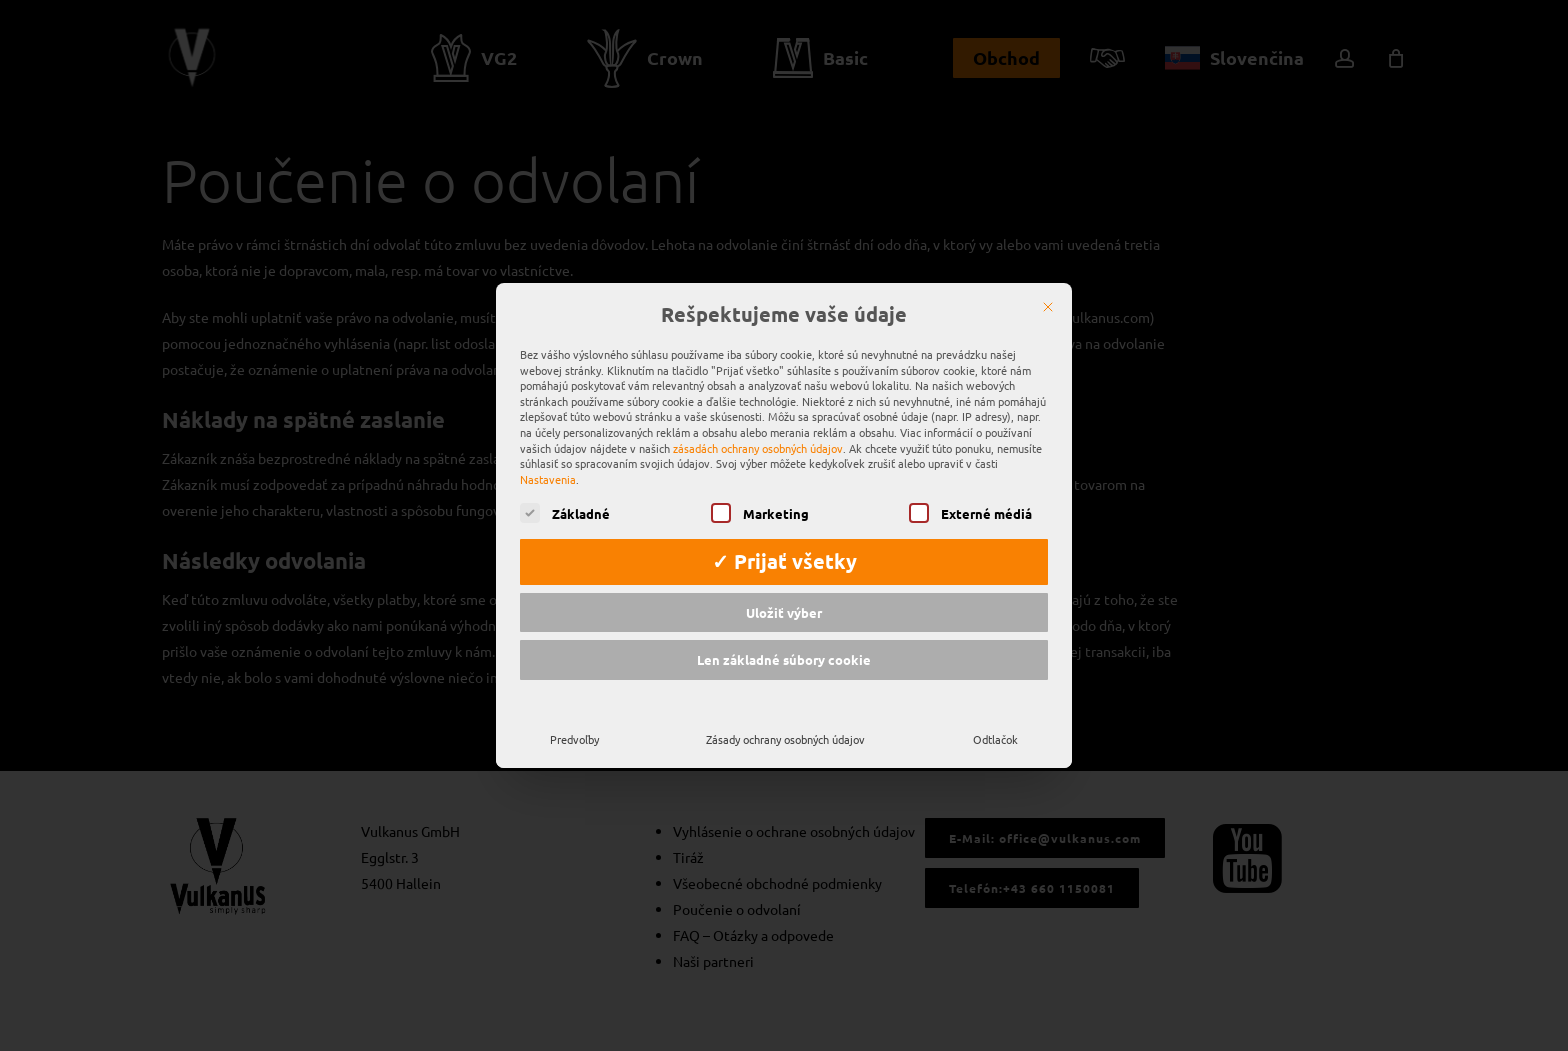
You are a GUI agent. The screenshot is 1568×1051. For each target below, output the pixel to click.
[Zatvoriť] (1048, 279)
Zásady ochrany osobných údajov (785, 710)
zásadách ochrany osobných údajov (758, 419)
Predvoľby (574, 710)
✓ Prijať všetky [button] (784, 533)
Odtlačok (995, 710)
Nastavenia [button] (548, 450)
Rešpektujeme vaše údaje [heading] (784, 287)
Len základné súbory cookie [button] (784, 631)
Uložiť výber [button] (784, 583)
